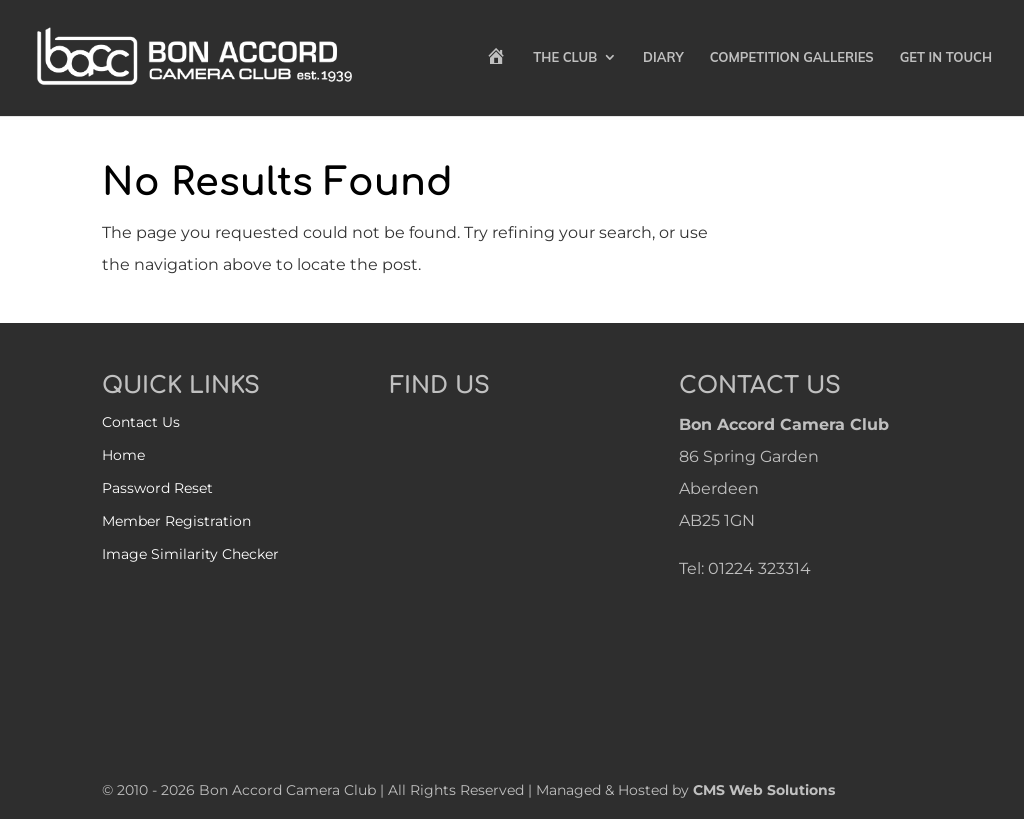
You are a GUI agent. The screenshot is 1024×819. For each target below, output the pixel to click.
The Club (565, 57)
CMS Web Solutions (764, 790)
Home (123, 455)
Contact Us (141, 422)
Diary (663, 57)
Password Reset (157, 488)
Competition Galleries (792, 57)
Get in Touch (946, 57)
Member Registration (176, 521)
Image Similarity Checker (190, 554)
